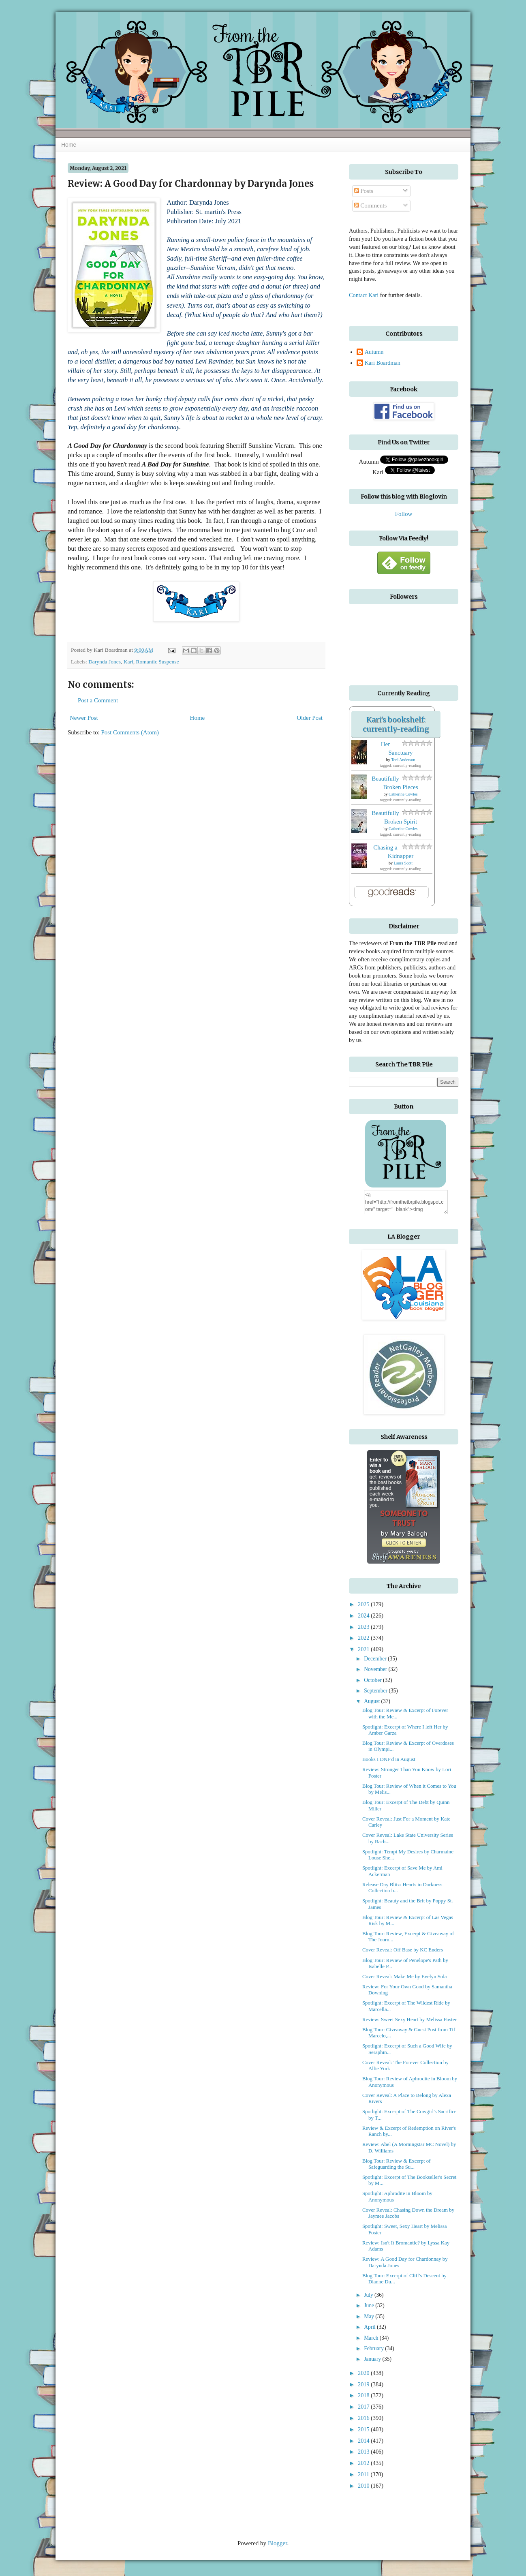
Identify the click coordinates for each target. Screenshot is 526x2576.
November (376, 1669)
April (370, 2327)
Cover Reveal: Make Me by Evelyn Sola (404, 1976)
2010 (364, 2485)
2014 (364, 2440)
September (376, 1691)
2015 (364, 2429)
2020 (364, 2373)
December (376, 1659)
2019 (364, 2384)
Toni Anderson (403, 759)
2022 (364, 1638)
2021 (364, 1649)
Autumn (374, 352)
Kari (128, 662)
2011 (364, 2474)
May (369, 2316)
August (372, 1701)
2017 (364, 2406)
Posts (363, 191)
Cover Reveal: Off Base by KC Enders (402, 1950)
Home (68, 144)
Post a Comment (98, 700)
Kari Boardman (382, 362)
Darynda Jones (104, 662)
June (369, 2305)
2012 (364, 2463)
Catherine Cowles (403, 794)
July (369, 2295)
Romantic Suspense (157, 662)
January (373, 2359)
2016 (364, 2418)
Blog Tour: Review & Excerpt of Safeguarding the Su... (396, 2164)
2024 (364, 1615)
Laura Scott (403, 863)
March (372, 2338)
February (374, 2348)
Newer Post (84, 718)
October (373, 1680)
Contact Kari (363, 295)
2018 (364, 2395)
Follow (404, 514)
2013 (364, 2451)
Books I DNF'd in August (388, 1759)
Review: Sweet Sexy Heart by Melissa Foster (409, 2019)
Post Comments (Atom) (130, 732)
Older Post (310, 718)
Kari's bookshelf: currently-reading (396, 724)
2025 (364, 1604)
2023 (364, 1627)
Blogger (277, 2543)
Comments (370, 205)
